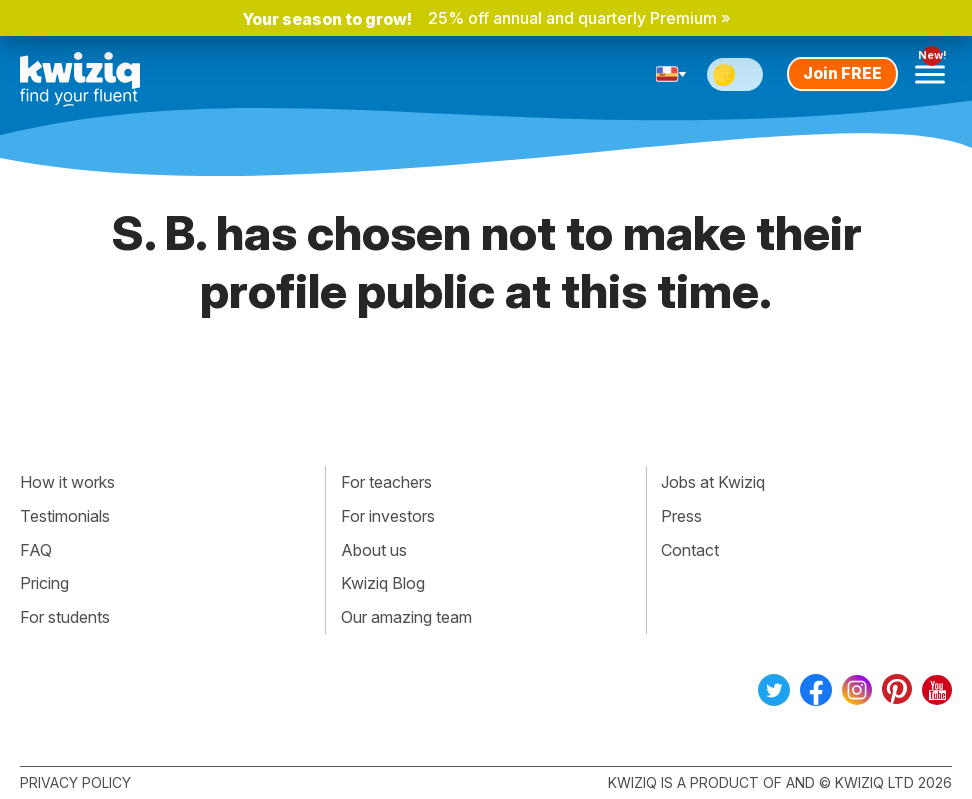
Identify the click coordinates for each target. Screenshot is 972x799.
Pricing (44, 583)
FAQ (36, 550)
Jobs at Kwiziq (713, 482)
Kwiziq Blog (383, 583)
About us (374, 550)
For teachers (386, 482)
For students (65, 617)
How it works (67, 482)
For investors (388, 516)
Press (681, 516)
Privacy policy (75, 782)
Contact (690, 550)
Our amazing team (406, 617)
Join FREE (842, 73)
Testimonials (65, 516)
